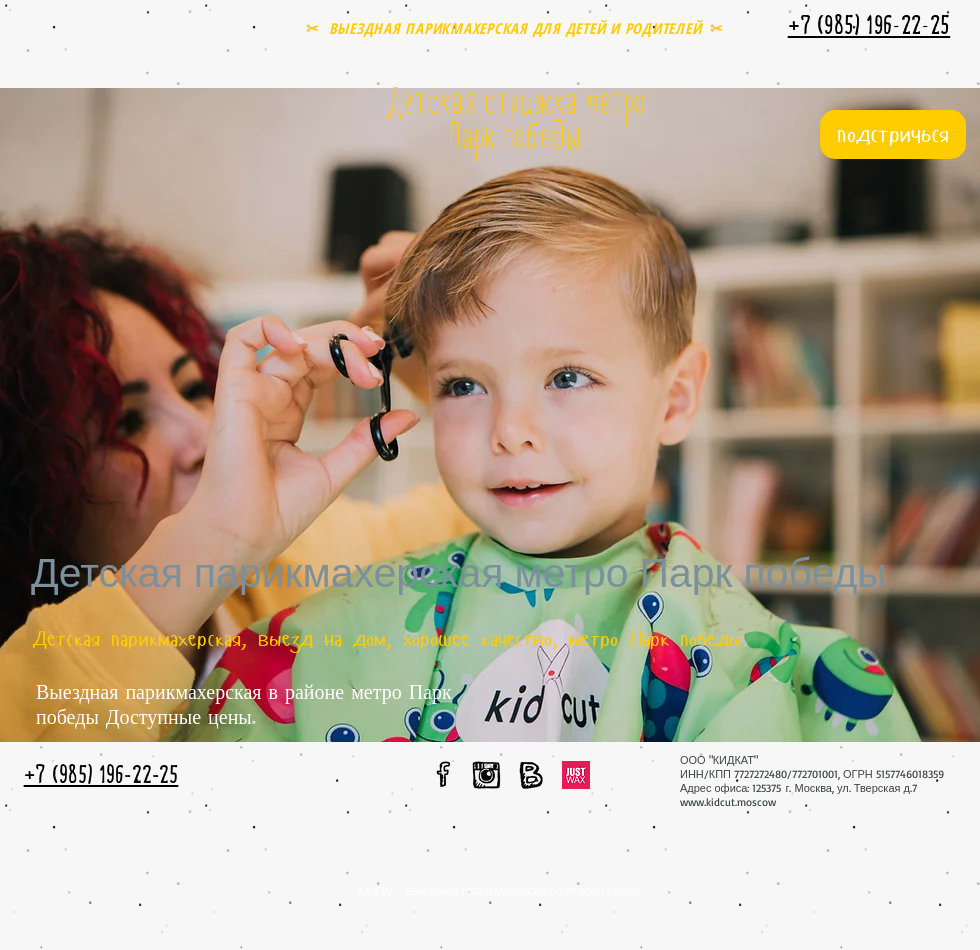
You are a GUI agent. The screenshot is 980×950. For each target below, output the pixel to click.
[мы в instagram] (486, 775)
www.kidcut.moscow (728, 802)
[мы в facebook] (444, 774)
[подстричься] (893, 134)
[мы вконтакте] (531, 775)
